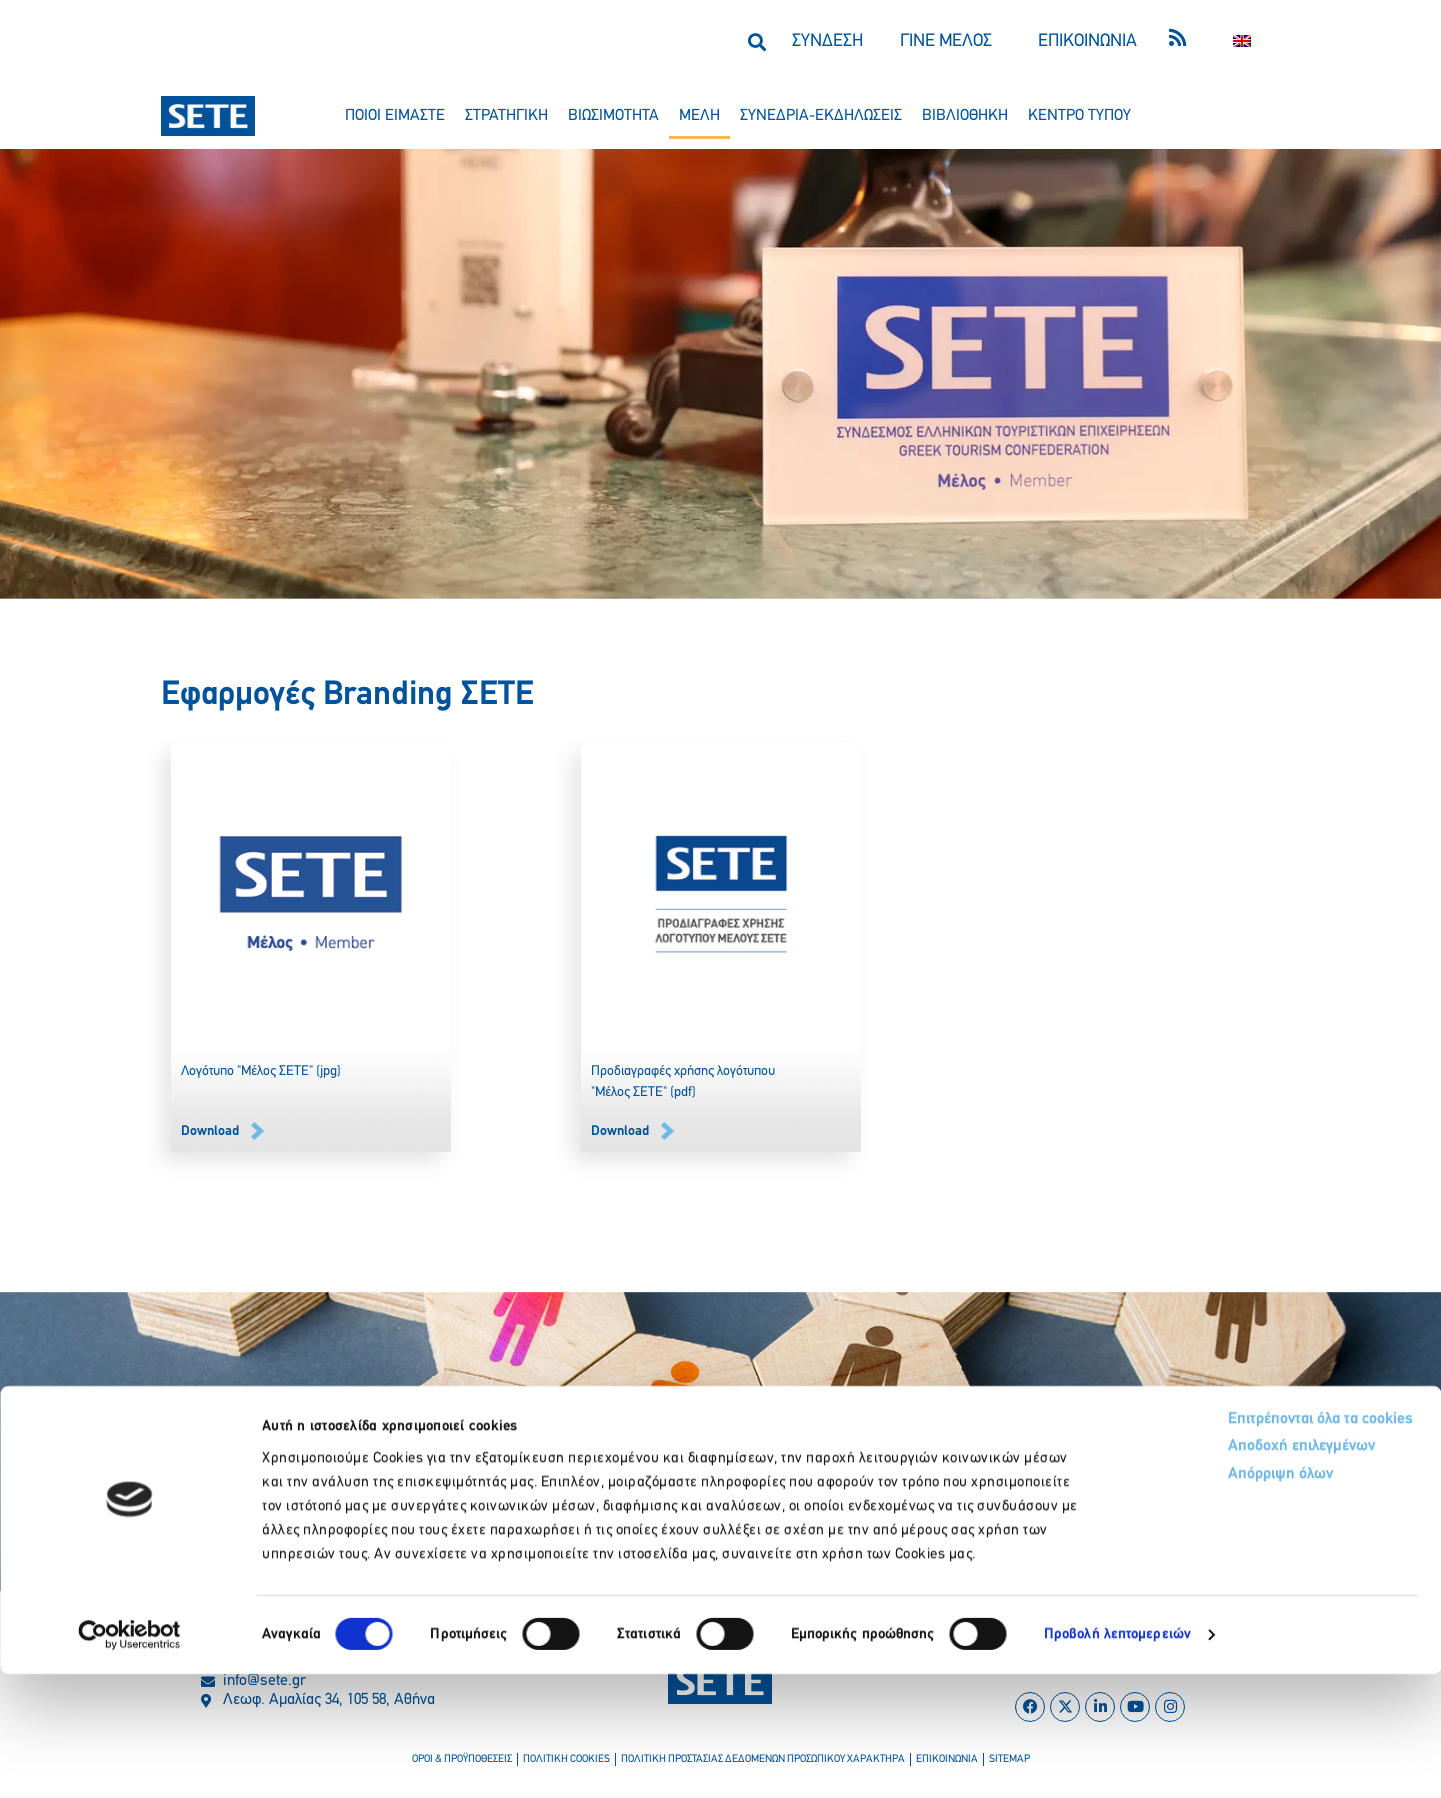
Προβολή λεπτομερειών (1117, 1758)
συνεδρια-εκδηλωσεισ (821, 116)
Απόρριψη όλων (1189, 1604)
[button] (757, 41)
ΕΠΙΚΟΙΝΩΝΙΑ (1087, 41)
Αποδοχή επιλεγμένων (1213, 1574)
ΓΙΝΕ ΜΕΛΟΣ (946, 41)
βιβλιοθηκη (965, 116)
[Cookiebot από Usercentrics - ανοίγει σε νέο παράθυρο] (129, 1759)
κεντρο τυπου (1079, 116)
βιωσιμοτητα (613, 116)
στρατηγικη (506, 116)
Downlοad (210, 1131)
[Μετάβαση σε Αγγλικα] (1242, 41)
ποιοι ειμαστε (395, 116)
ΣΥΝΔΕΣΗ (827, 41)
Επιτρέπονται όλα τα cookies (1233, 1543)
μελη (699, 116)
